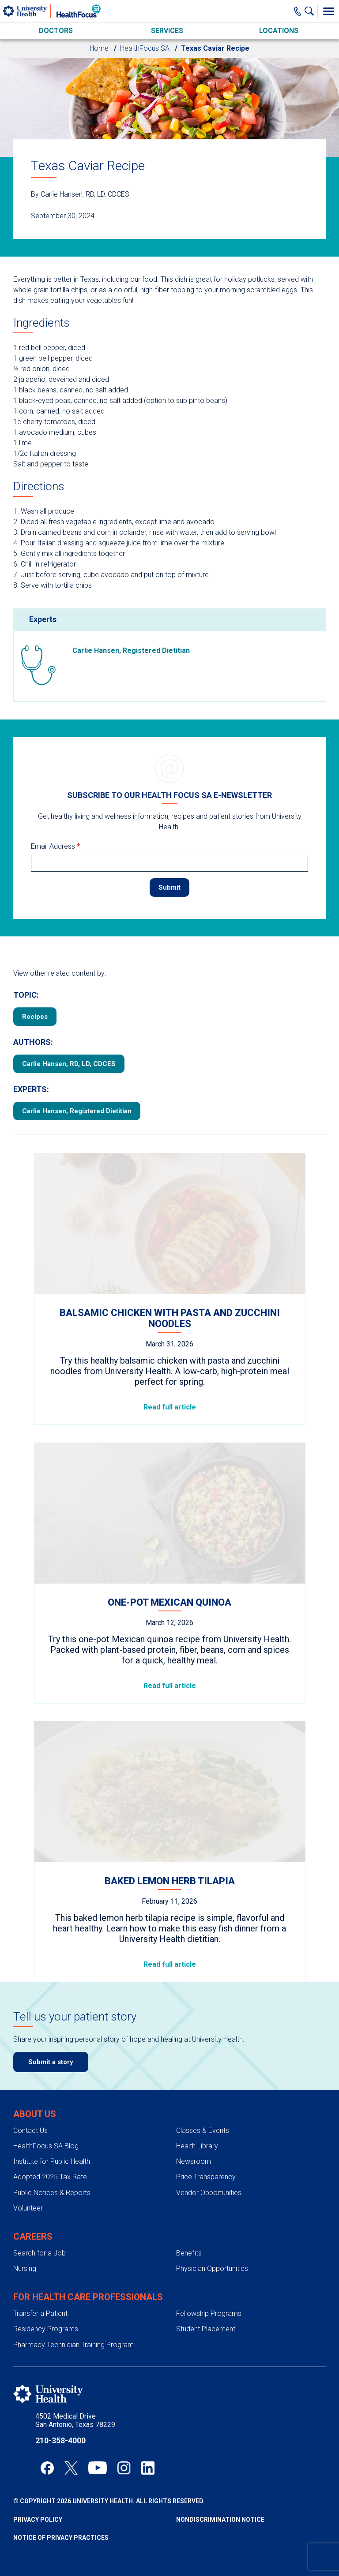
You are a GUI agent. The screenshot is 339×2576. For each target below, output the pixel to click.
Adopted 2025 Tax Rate (50, 2148)
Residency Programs (45, 2300)
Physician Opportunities (212, 2240)
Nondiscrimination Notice (220, 2491)
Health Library (197, 2118)
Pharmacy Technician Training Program (73, 2316)
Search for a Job (39, 2225)
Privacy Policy (37, 2491)
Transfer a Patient (40, 2285)
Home (99, 48)
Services (167, 30)
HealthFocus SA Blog (46, 2118)
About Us (34, 2085)
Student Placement (205, 2300)
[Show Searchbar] (311, 11)
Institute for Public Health (51, 2133)
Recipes (35, 988)
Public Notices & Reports (51, 2164)
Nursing (24, 2240)
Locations (278, 30)
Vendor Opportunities (208, 2164)
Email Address (55, 818)
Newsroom (193, 2133)
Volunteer (28, 2180)
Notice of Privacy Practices (61, 2509)
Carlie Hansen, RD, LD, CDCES (69, 1036)
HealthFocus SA (145, 48)
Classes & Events (202, 2102)
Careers (33, 2208)
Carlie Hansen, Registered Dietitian (77, 1083)
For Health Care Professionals (88, 2268)
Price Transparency (206, 2148)
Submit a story (50, 2034)
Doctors (56, 30)
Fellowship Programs (208, 2285)
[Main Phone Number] (298, 11)
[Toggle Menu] (328, 11)
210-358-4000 (60, 2412)
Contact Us (30, 2102)
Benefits (189, 2225)
